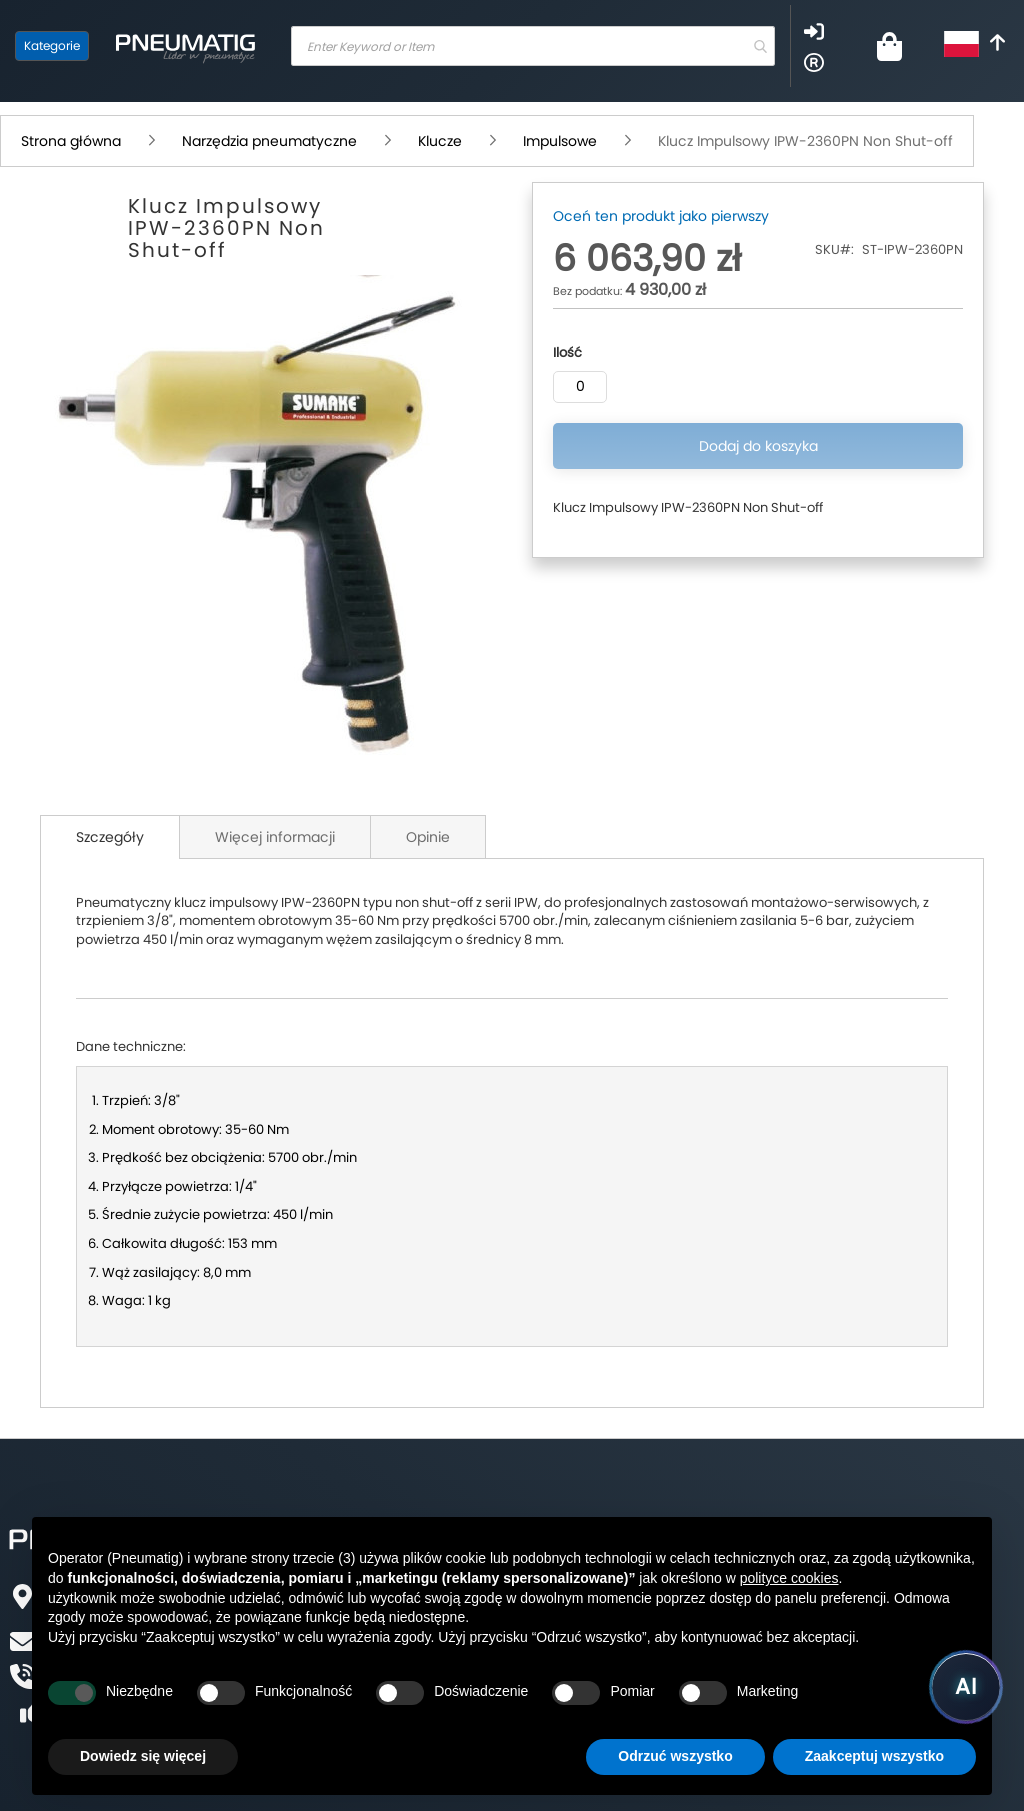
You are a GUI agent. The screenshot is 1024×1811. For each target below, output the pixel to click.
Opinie (428, 837)
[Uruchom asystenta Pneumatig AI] (966, 1687)
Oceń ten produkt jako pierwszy (661, 216)
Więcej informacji (275, 837)
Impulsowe (560, 141)
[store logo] (185, 46)
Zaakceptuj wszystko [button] (874, 1756)
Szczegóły (110, 837)
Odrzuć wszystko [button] (675, 1756)
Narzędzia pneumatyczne (269, 141)
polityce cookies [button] (789, 1578)
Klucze (440, 141)
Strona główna (71, 141)
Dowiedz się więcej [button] (143, 1756)
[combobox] (533, 46)
